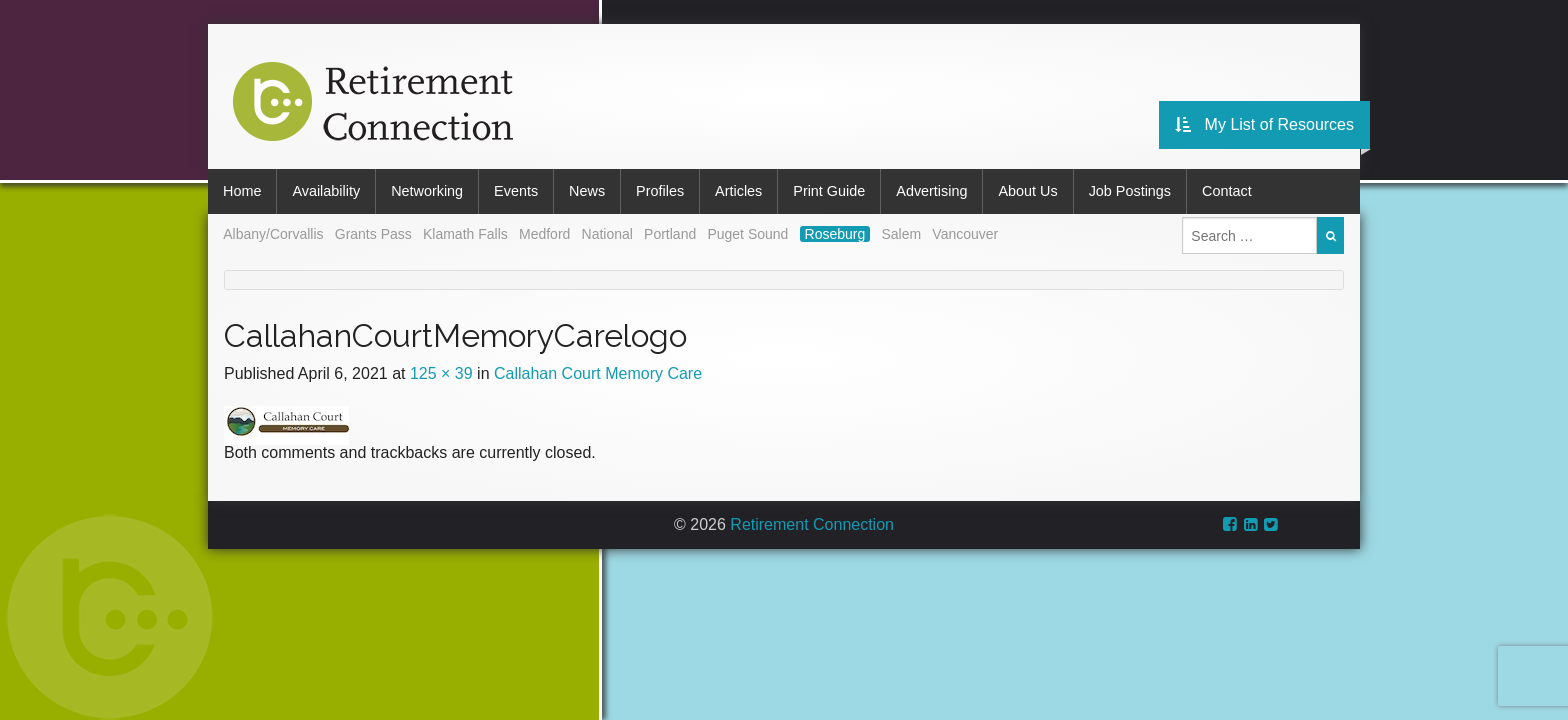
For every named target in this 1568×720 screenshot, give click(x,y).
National (607, 234)
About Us (1027, 191)
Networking (427, 191)
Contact (1227, 191)
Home (242, 191)
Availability (326, 191)
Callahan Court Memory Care (598, 373)
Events (516, 191)
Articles (738, 191)
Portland (670, 234)
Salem (901, 234)
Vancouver (965, 234)
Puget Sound (747, 234)
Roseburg (835, 234)
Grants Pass (373, 234)
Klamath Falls (465, 234)
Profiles (660, 191)
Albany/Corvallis (273, 234)
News (587, 191)
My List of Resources (1264, 124)
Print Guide (829, 191)
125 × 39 (441, 373)
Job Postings (1130, 191)
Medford (544, 234)
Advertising (931, 191)
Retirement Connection (812, 524)
